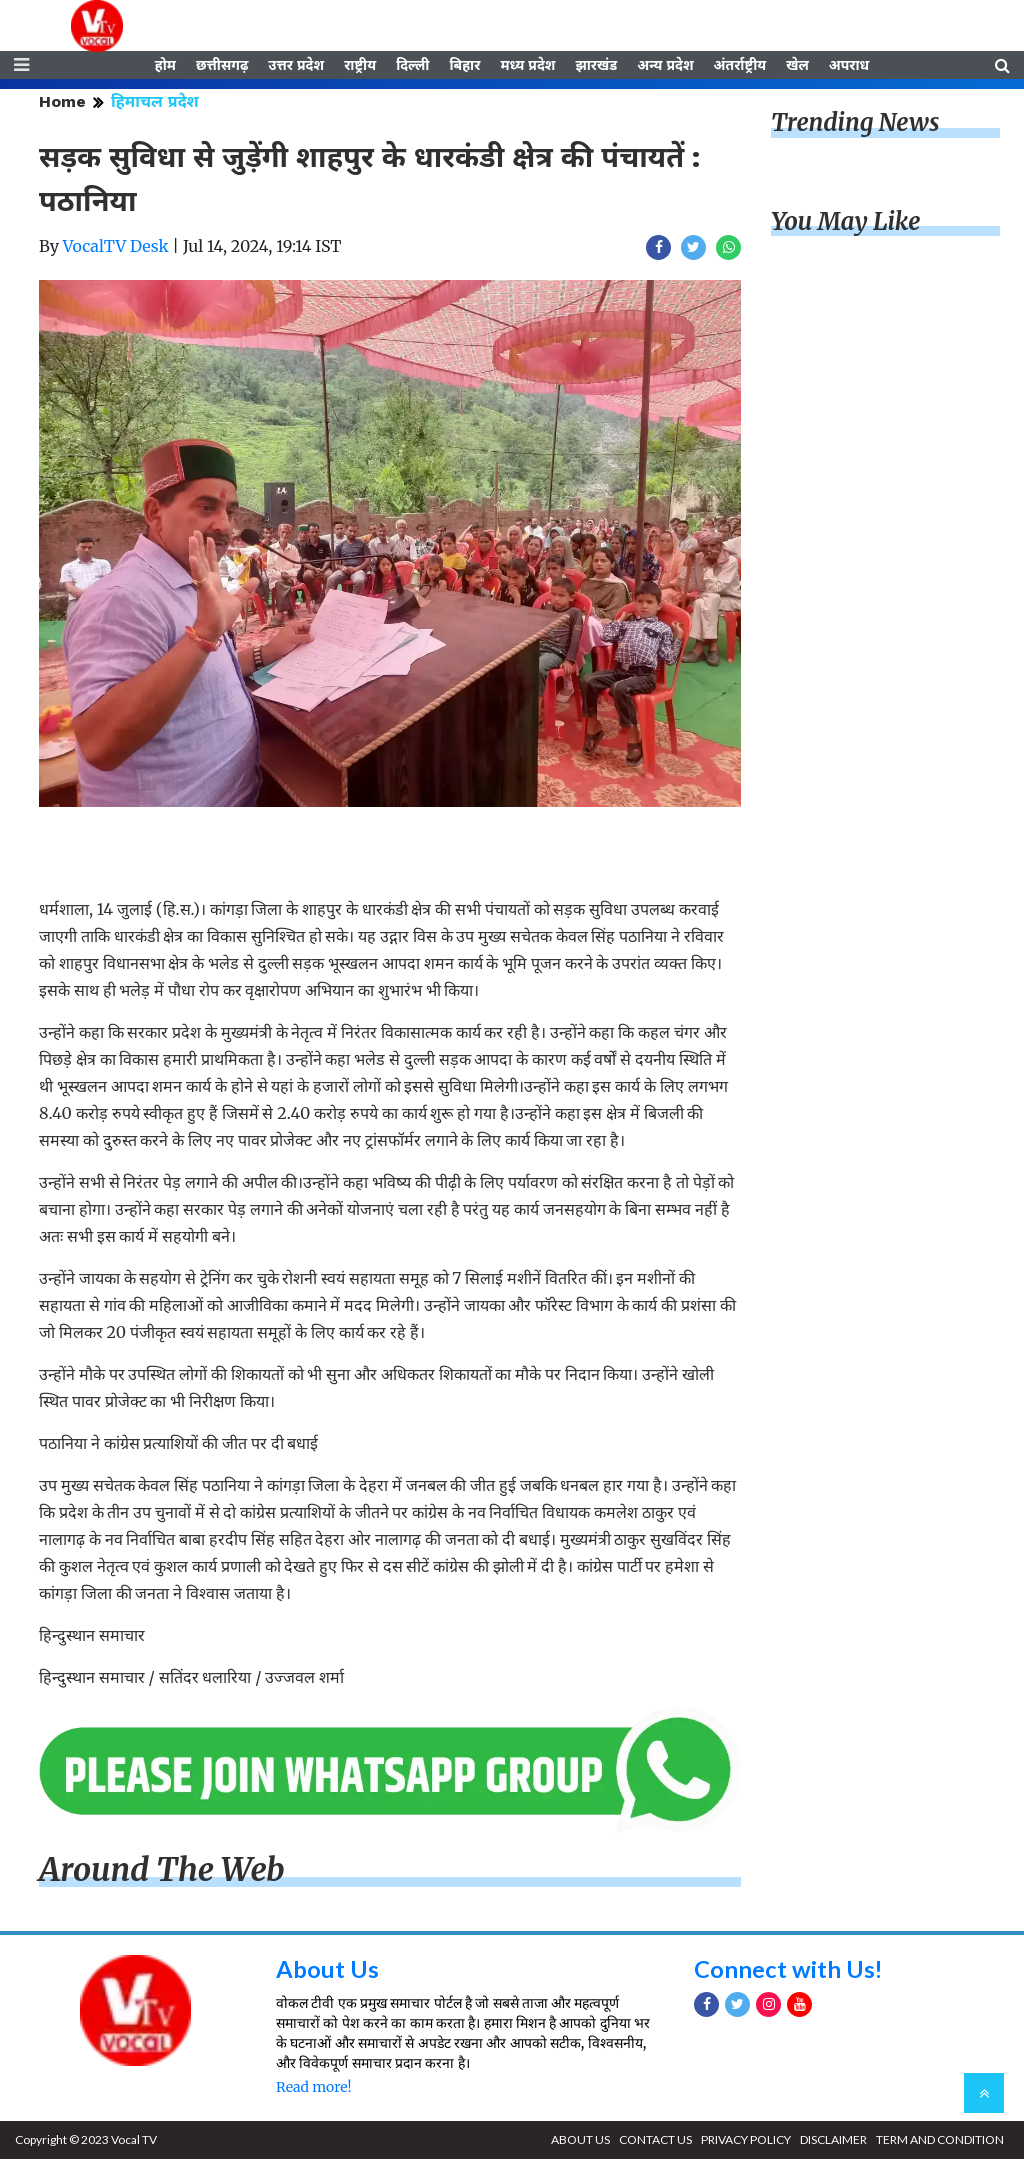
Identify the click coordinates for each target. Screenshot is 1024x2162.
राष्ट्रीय (360, 67)
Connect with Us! (789, 1971)
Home (62, 104)
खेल (797, 67)
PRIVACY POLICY (746, 2142)
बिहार (464, 67)
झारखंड (596, 67)
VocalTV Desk (116, 249)
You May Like (846, 224)
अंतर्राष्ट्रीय (740, 67)
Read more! (313, 2090)
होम (165, 67)
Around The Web (162, 1873)
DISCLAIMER (833, 2142)
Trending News (855, 125)
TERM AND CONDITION (940, 2142)
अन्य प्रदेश (665, 67)
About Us (327, 1971)
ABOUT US (580, 2142)
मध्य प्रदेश (527, 67)
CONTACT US (655, 2142)
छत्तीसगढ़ (222, 67)
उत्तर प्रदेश (296, 67)
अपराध (849, 67)
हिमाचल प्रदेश (155, 104)
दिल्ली (412, 67)
